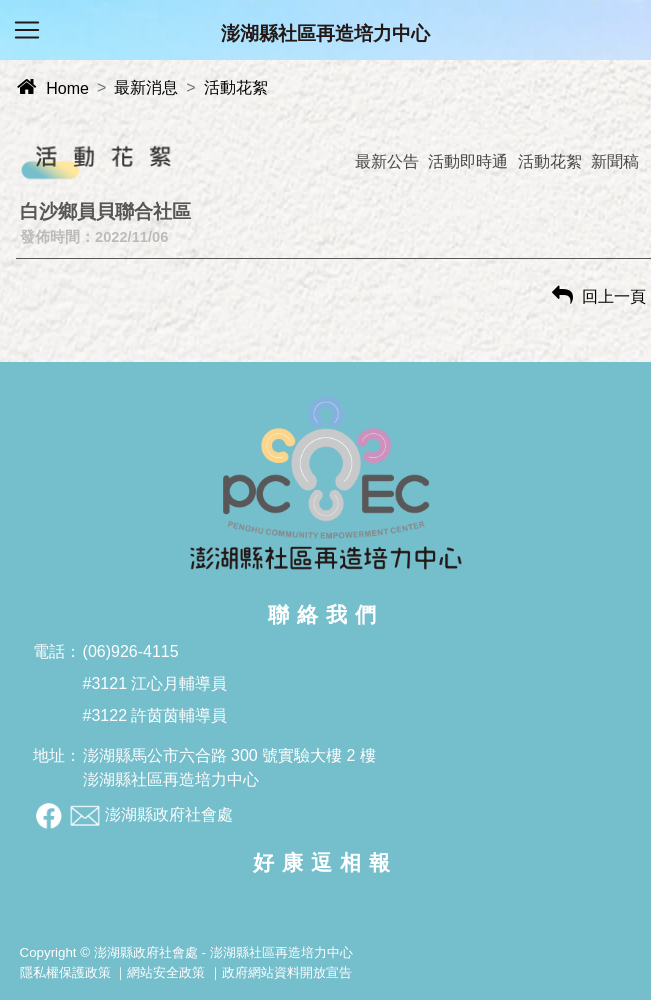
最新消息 (146, 87)
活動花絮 (236, 87)
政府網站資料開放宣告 (287, 972)
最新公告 (387, 161)
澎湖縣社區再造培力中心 (325, 33)
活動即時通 (468, 161)
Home (52, 88)
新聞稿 (615, 161)
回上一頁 (599, 296)
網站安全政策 (166, 972)
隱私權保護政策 (65, 972)
